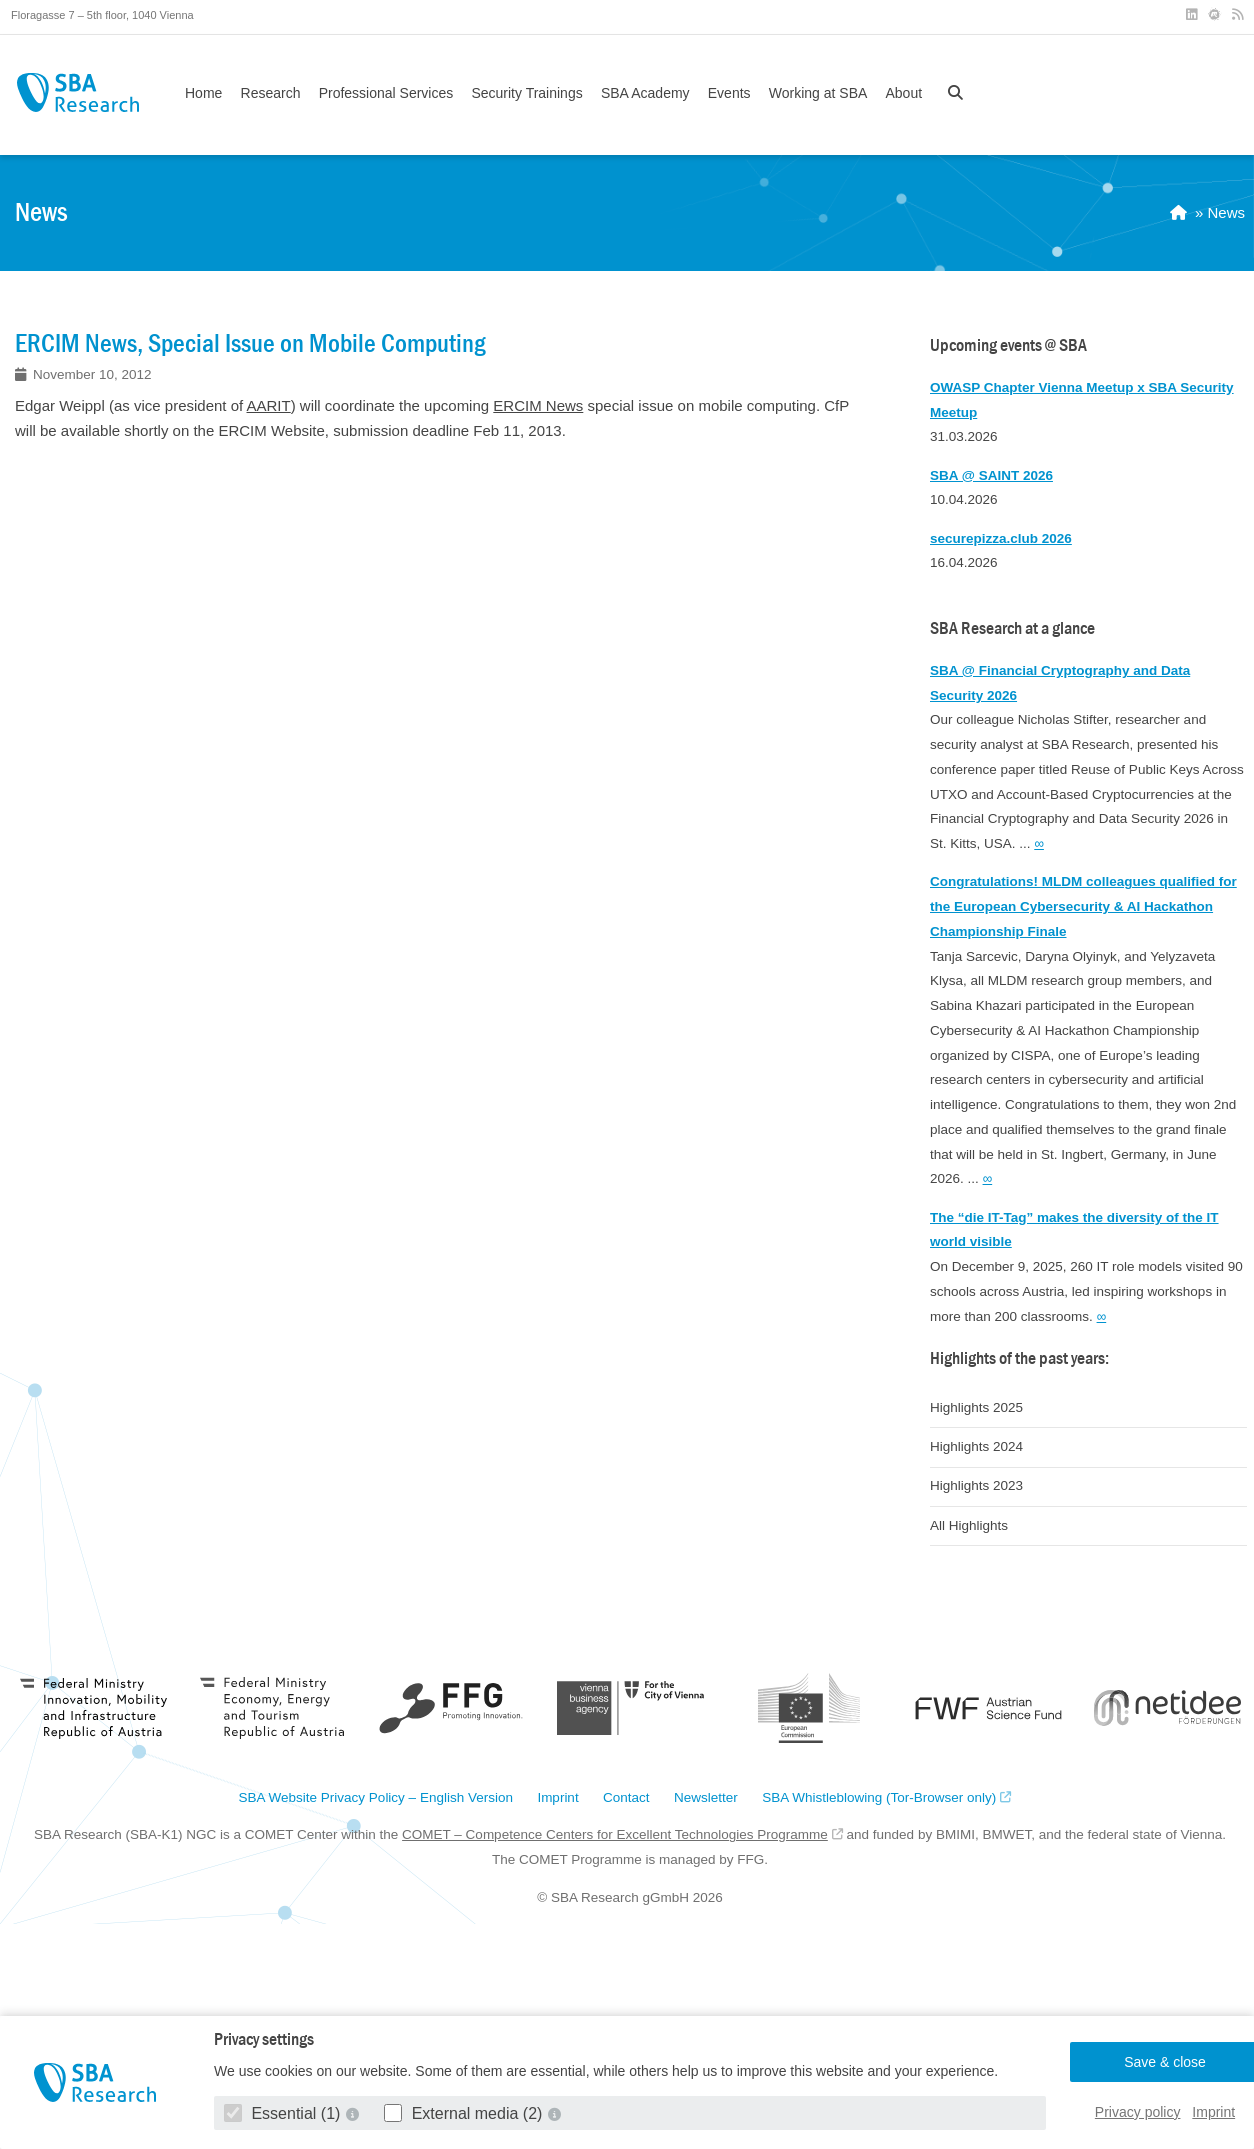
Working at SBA (818, 93)
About (903, 93)
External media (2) (465, 2113)
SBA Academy (645, 93)
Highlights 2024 (976, 1446)
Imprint (1213, 2112)
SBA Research (77, 92)
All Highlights (969, 1525)
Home (203, 93)
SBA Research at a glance (1012, 628)
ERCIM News (538, 405)
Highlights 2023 (976, 1485)
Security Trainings (526, 93)
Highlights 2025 (976, 1407)
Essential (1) (284, 2113)
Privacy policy (1138, 2112)
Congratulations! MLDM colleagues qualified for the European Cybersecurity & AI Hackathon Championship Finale (1083, 906)
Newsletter (706, 1798)
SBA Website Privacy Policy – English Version (376, 1798)
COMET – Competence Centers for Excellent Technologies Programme (615, 1834)
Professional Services (386, 93)
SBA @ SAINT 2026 (991, 475)
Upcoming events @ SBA (1008, 345)
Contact (626, 1798)
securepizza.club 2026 (1001, 538)
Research (271, 93)
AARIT (269, 405)
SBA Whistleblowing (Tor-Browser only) (879, 1798)
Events (729, 93)
